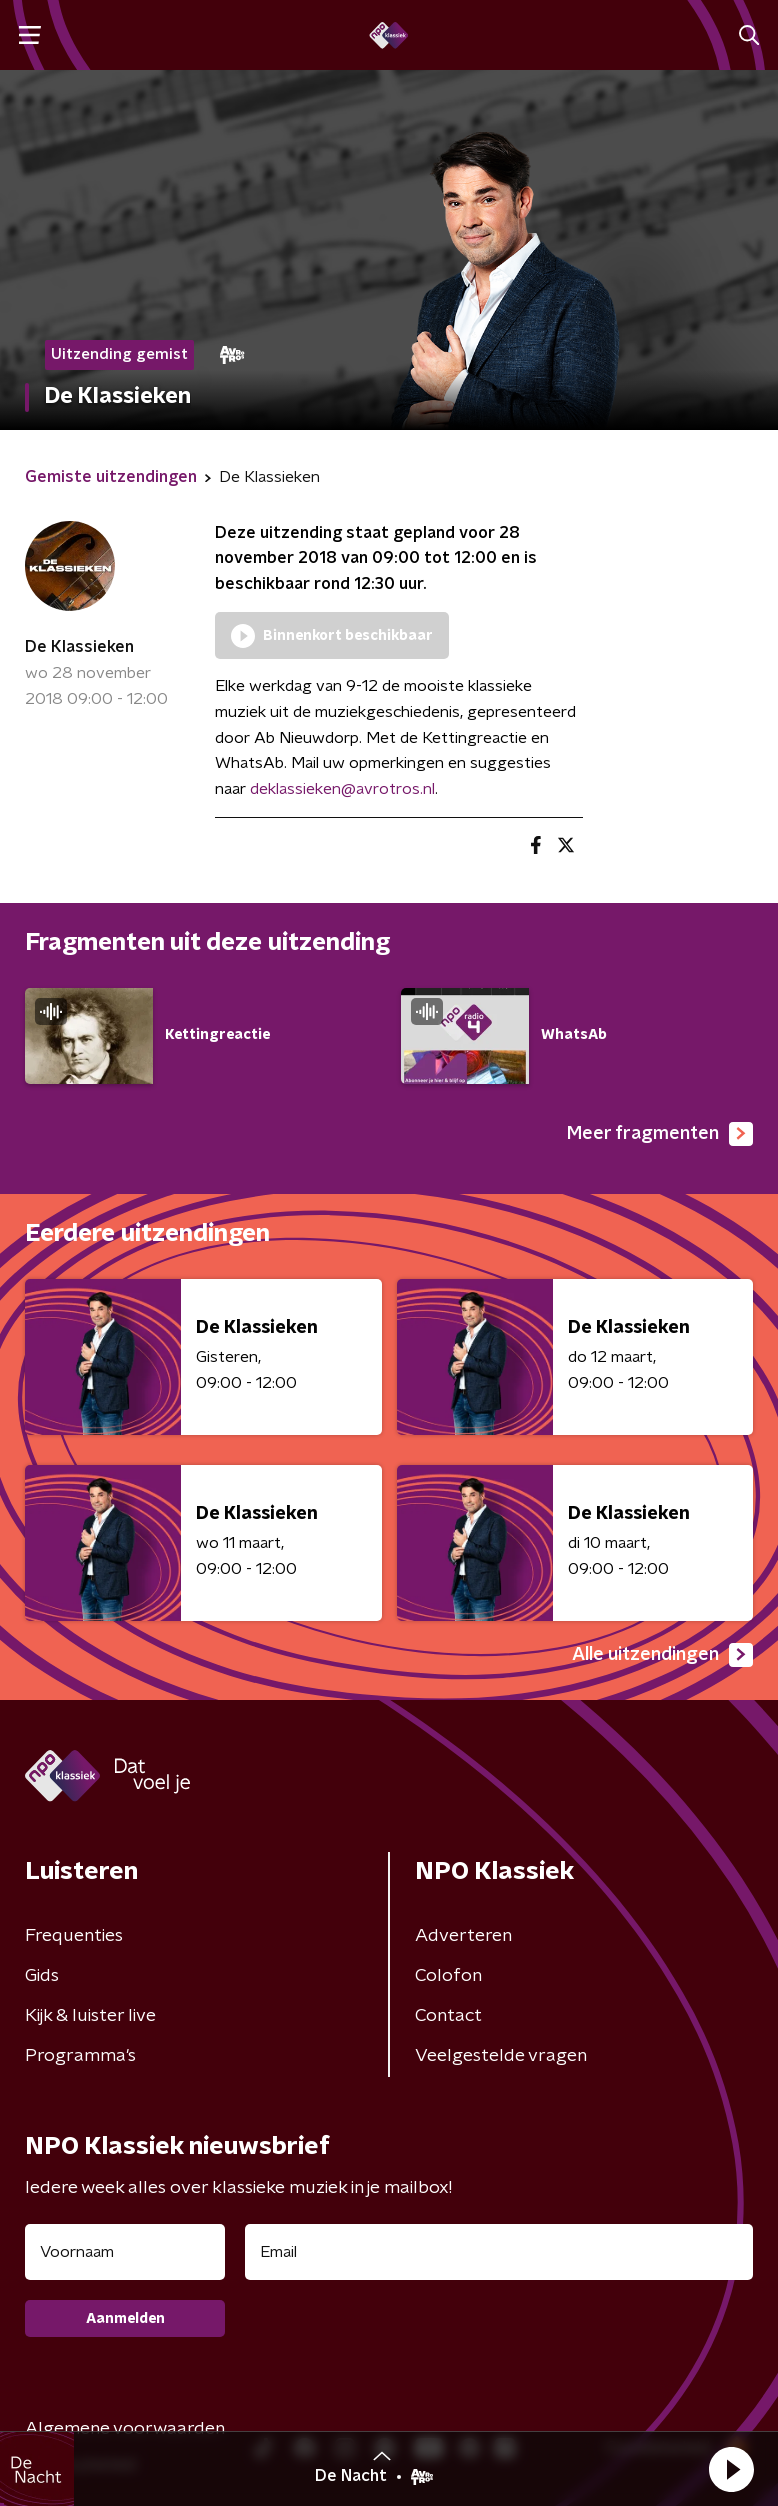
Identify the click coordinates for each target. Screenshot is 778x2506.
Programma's (80, 2056)
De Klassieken (79, 647)
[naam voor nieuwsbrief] (125, 2252)
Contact (448, 2016)
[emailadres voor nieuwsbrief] (499, 2252)
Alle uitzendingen (662, 1655)
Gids (42, 1976)
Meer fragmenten (660, 1134)
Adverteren (463, 1936)
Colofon (448, 1976)
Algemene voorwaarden (125, 2429)
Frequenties (74, 1936)
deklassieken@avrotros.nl (342, 789)
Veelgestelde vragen (501, 2056)
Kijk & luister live (90, 2016)
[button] (731, 2469)
